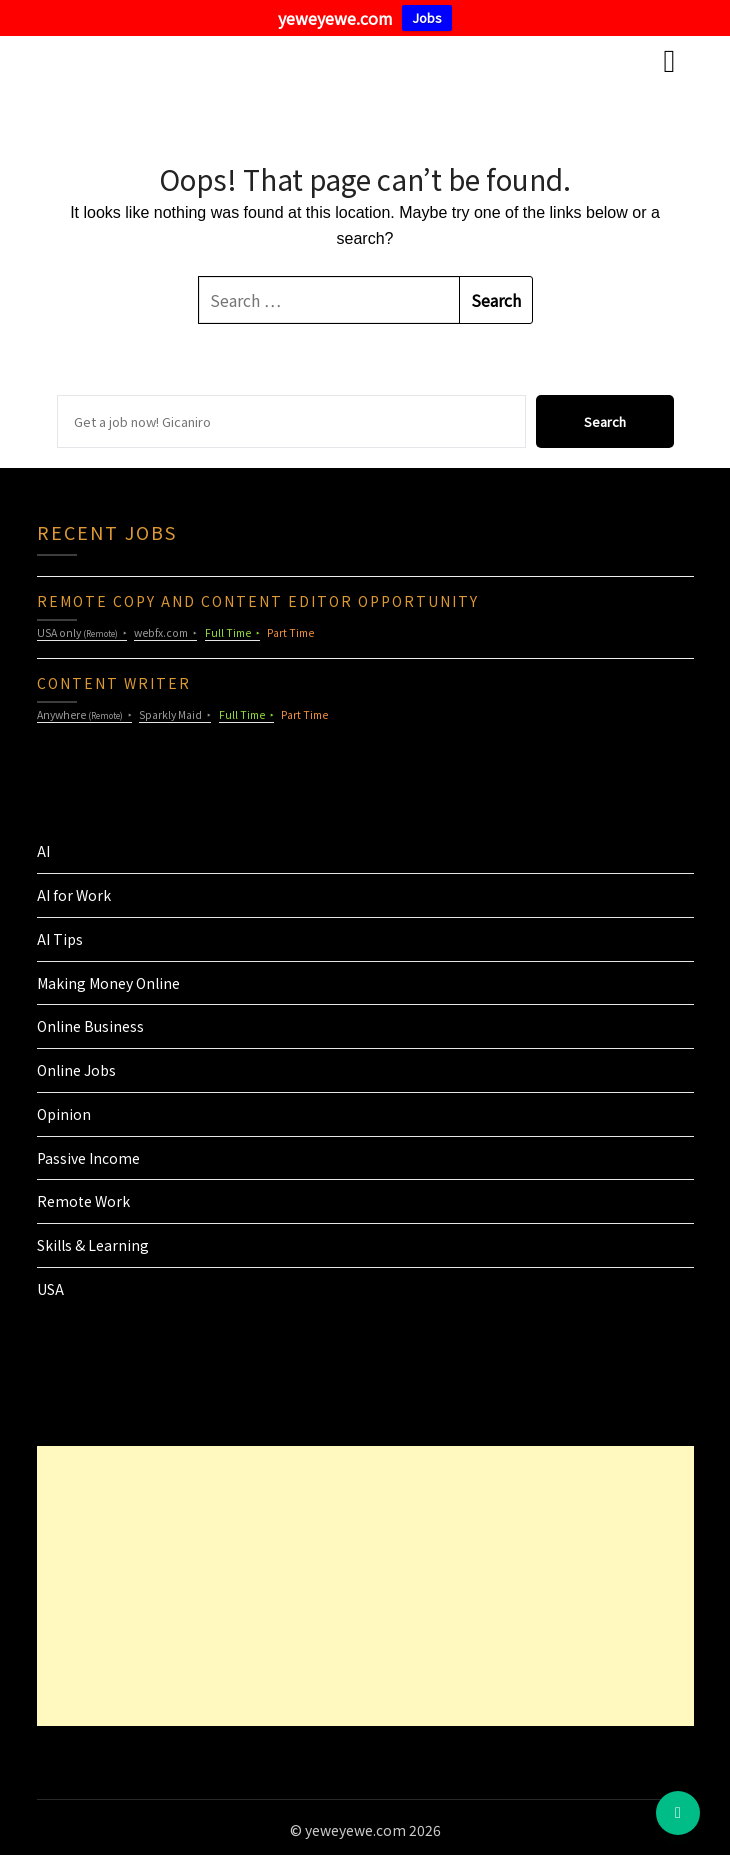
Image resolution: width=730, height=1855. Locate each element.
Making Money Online (108, 983)
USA (50, 1289)
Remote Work (83, 1201)
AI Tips (60, 939)
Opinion (64, 1114)
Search (605, 421)
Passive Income (88, 1158)
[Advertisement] (341, 1586)
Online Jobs (76, 1070)
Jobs (427, 17)
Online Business (90, 1026)
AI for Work (74, 895)
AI (43, 851)
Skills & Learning (93, 1245)
